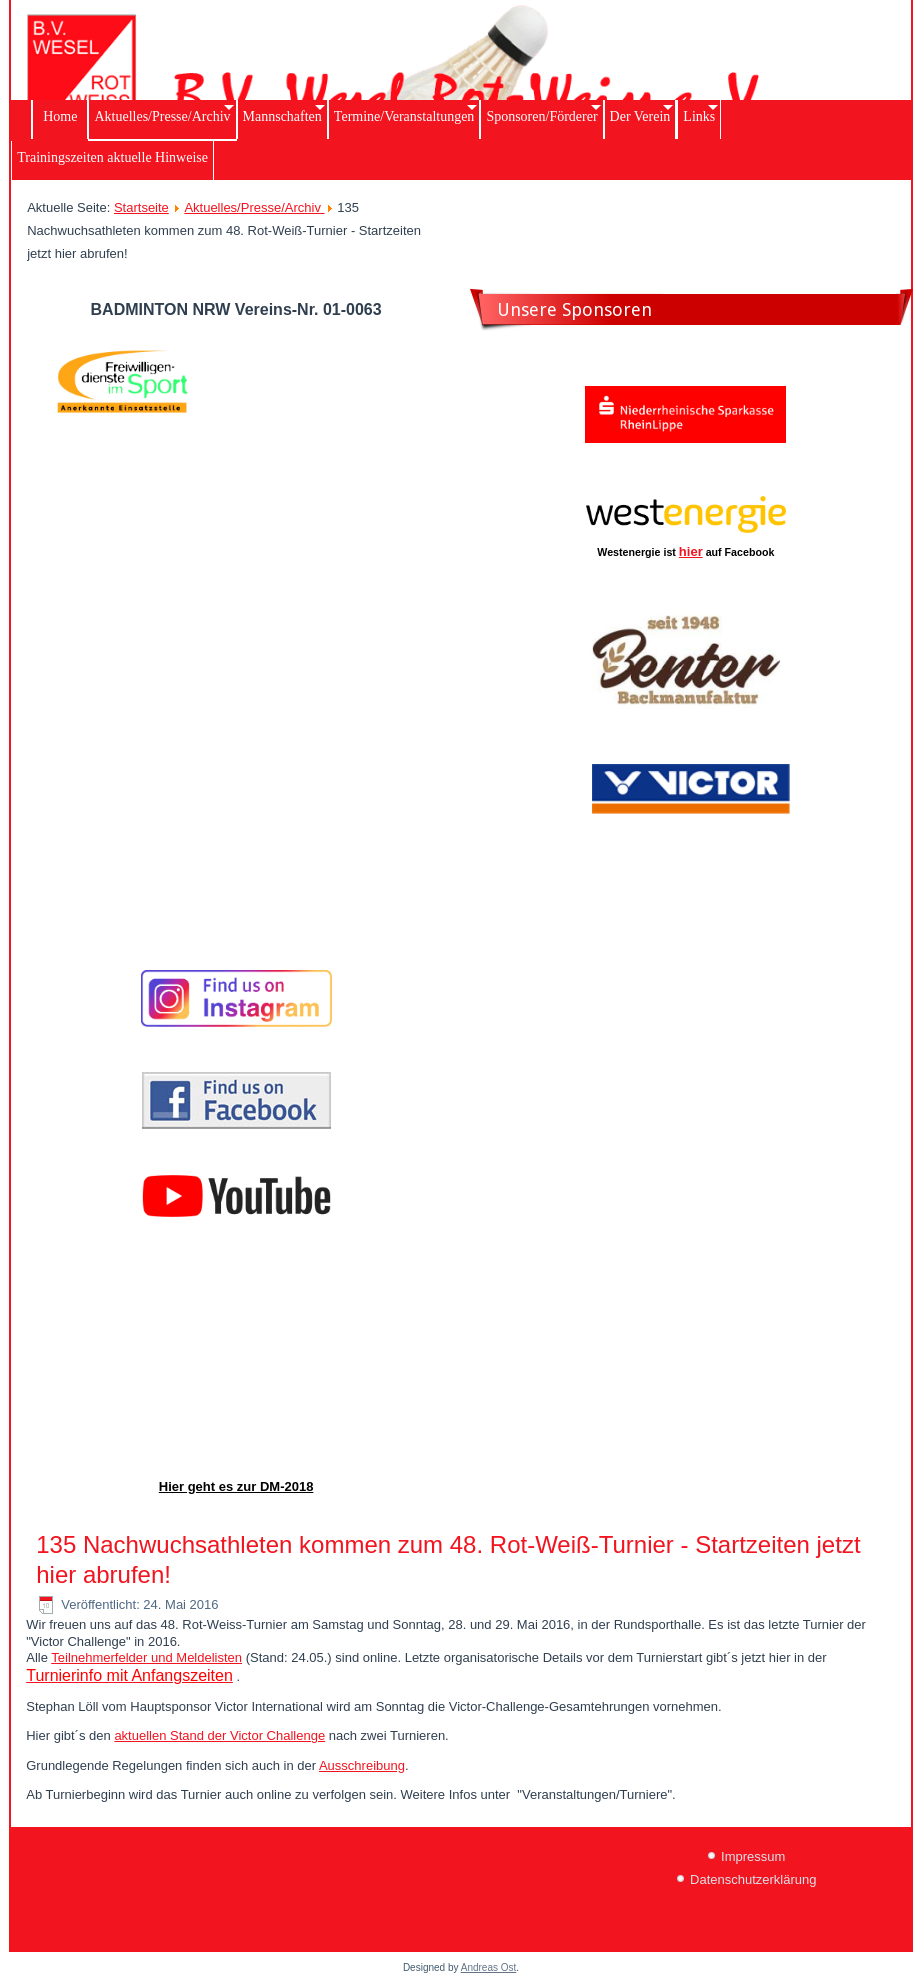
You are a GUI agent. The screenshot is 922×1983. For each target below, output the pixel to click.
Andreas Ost (489, 1967)
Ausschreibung (362, 1765)
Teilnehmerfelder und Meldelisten (146, 1657)
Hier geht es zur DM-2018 (236, 1486)
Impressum (753, 1856)
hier (691, 551)
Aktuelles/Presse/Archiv (254, 207)
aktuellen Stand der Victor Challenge (219, 1735)
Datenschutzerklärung (753, 1879)
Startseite (141, 207)
